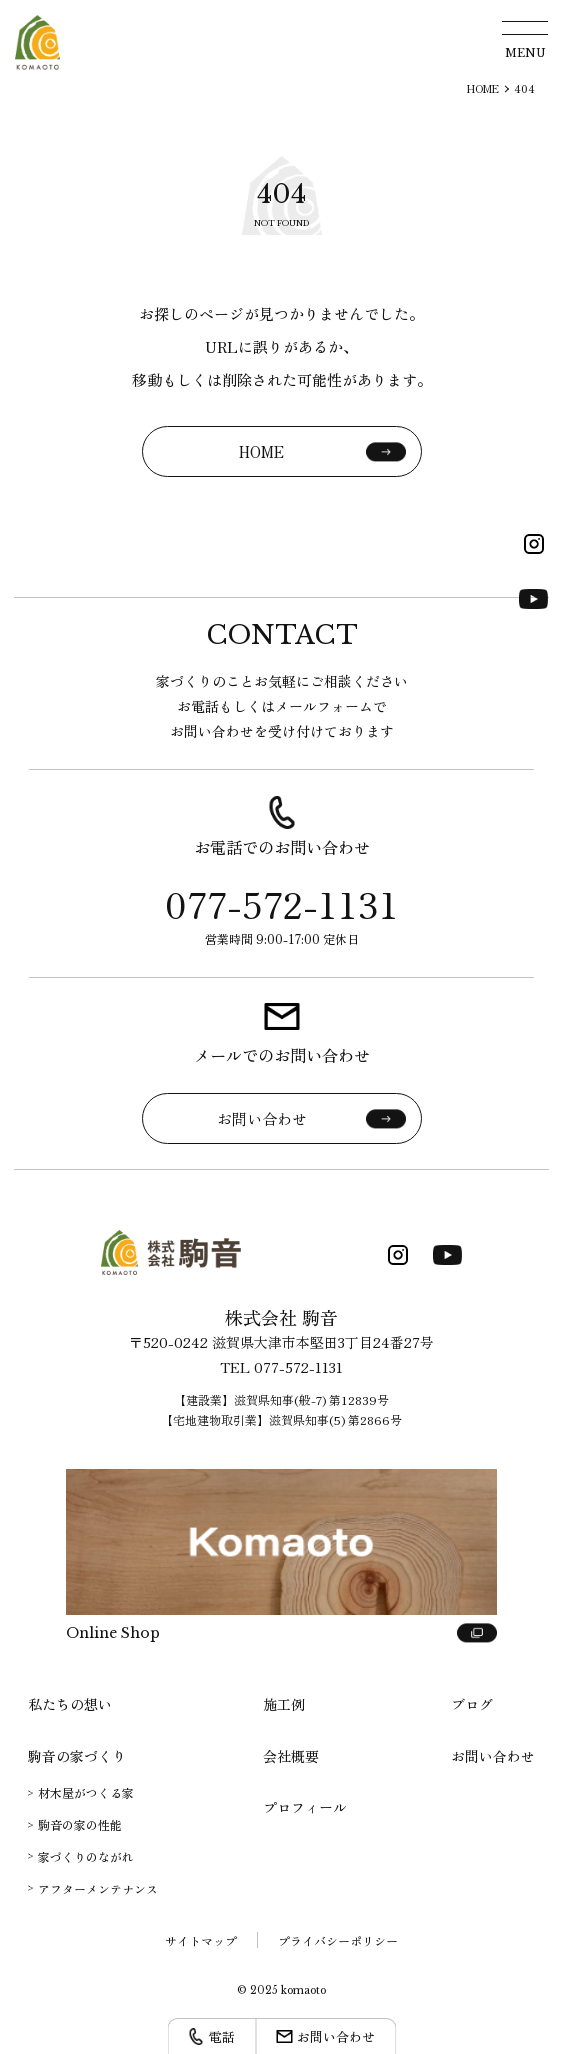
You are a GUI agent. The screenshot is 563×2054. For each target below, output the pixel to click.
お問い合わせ (493, 1756)
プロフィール (305, 1807)
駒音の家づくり (77, 1756)
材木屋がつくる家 (86, 1792)
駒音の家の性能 (80, 1824)
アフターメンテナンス (98, 1888)
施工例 (284, 1704)
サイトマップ (201, 1940)
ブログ (472, 1704)
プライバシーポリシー (338, 1940)
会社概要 (291, 1756)
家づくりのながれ (86, 1856)
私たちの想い (70, 1704)
